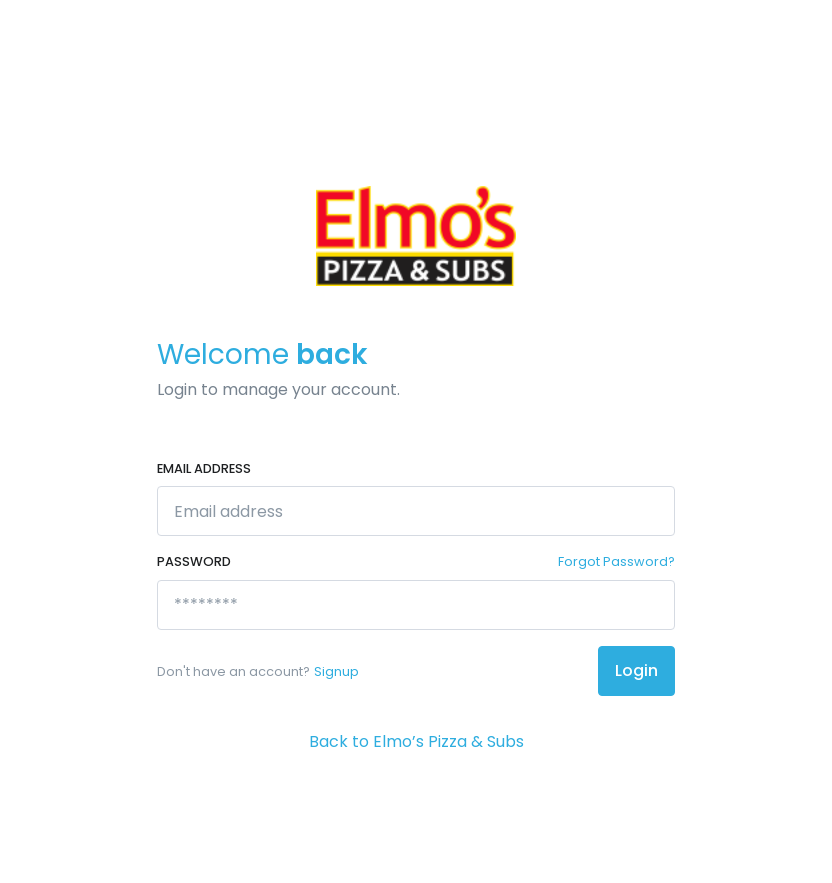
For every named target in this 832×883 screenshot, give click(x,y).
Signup (336, 671)
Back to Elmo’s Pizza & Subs (416, 741)
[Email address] (416, 511)
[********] (416, 605)
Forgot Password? (616, 561)
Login (636, 670)
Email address (204, 468)
